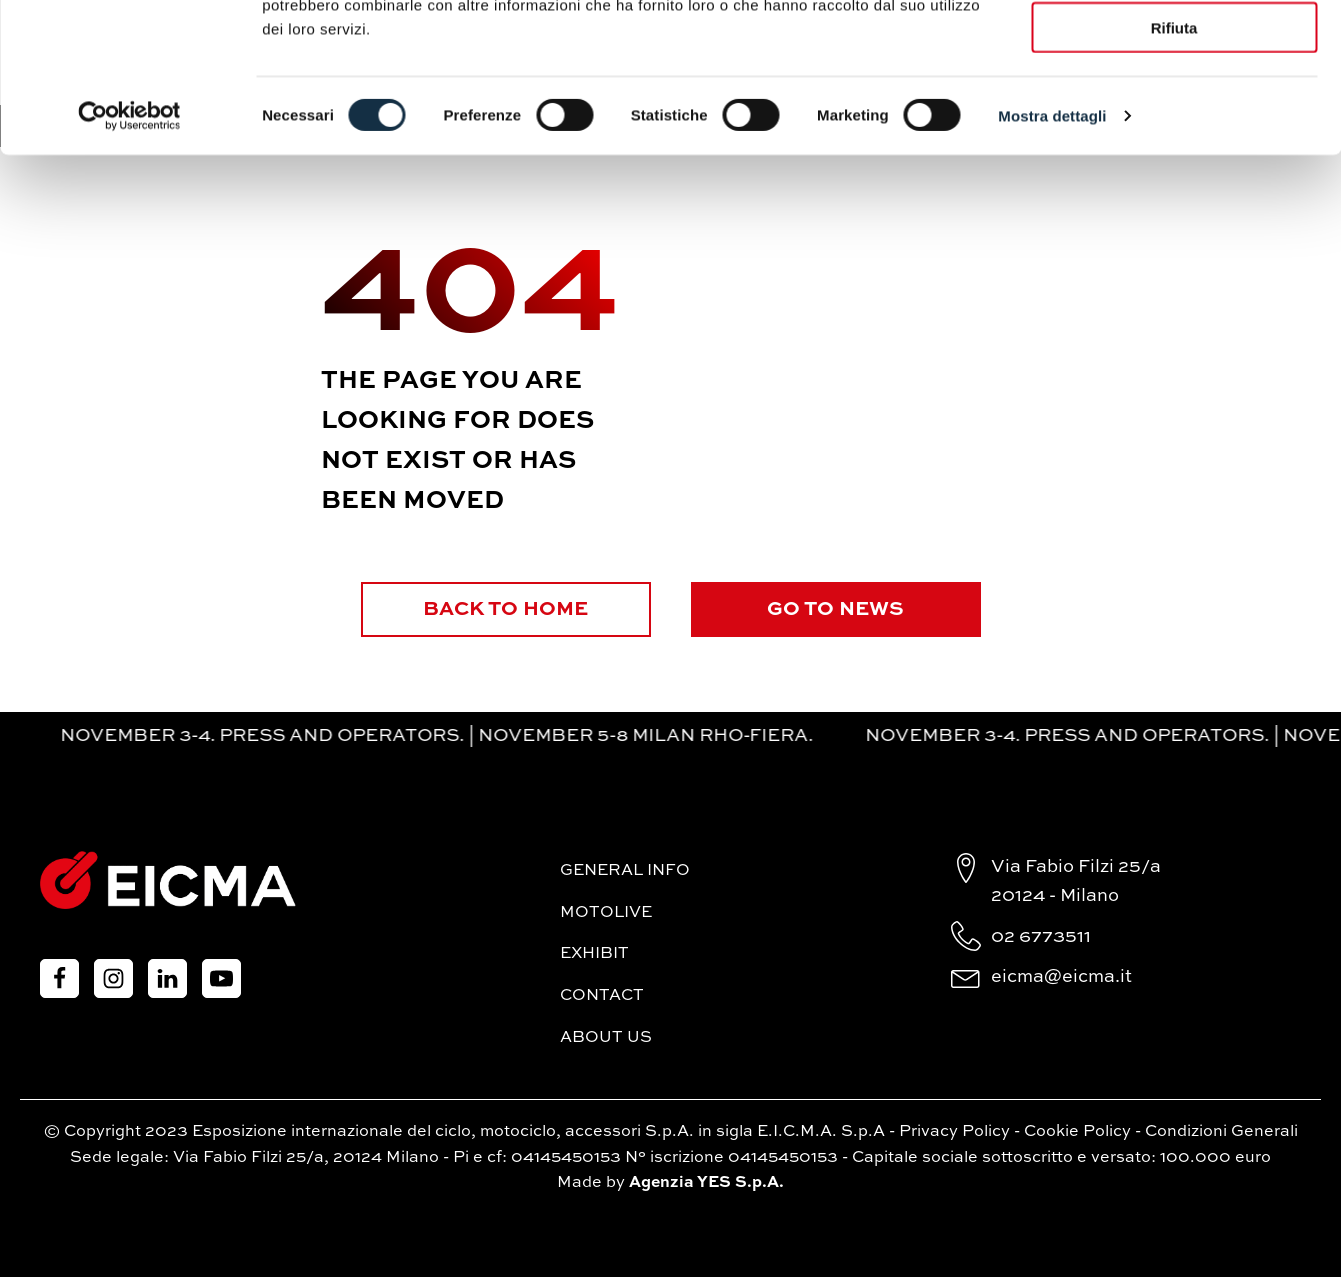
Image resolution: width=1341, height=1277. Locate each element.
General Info (625, 871)
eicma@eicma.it (1061, 977)
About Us (606, 1038)
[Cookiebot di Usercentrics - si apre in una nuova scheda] (129, 256)
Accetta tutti (1174, 49)
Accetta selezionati (1173, 108)
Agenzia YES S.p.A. (706, 1183)
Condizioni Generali (1221, 1132)
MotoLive (606, 913)
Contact (602, 996)
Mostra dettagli (1052, 255)
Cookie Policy (1077, 1132)
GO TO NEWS (835, 610)
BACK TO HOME (505, 610)
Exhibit (594, 954)
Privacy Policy (954, 1132)
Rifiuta (1174, 167)
